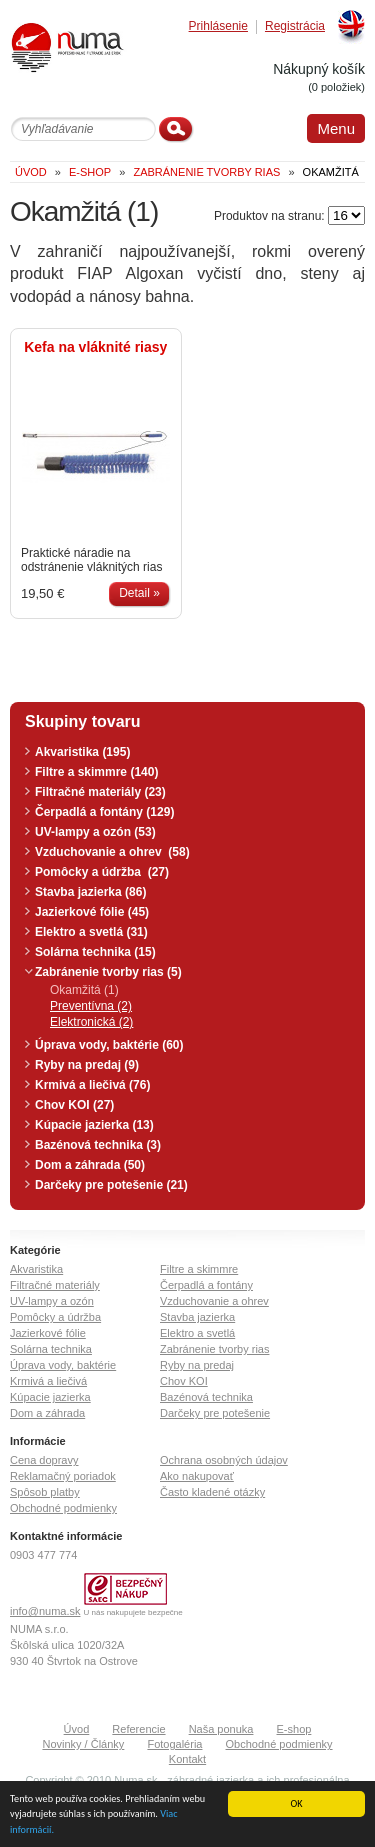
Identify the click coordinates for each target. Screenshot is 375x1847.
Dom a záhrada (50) (90, 1165)
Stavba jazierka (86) (90, 892)
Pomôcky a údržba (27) (102, 872)
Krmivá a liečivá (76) (92, 1085)
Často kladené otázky (212, 1492)
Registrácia (295, 26)
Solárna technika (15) (95, 952)
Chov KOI (184, 1381)
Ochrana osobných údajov (224, 1460)
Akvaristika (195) (82, 752)
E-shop (294, 1729)
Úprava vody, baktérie (63, 1365)
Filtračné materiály (55, 1285)
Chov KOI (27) (74, 1105)
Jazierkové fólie (48, 1333)
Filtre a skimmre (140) (96, 772)
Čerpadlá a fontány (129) (104, 812)
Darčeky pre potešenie (215, 1413)
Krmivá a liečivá (48, 1381)
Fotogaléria (174, 1744)
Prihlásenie (218, 26)
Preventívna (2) (91, 1006)
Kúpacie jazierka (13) (94, 1125)
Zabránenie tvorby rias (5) (108, 972)
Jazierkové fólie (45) (92, 912)
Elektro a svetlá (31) (91, 932)
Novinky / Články (83, 1744)
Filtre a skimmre (199, 1269)
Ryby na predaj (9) (87, 1065)
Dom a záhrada (47, 1413)
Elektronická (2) (91, 1022)
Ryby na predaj (197, 1365)
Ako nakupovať (197, 1476)
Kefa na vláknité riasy (95, 347)
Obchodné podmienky (63, 1508)
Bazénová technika (206, 1397)
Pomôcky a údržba (55, 1317)
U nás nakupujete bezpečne (133, 1612)
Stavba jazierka (197, 1317)
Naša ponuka (221, 1729)
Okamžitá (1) (84, 990)
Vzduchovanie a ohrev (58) (112, 852)
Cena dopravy (44, 1460)
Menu (336, 128)
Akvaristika (36, 1269)
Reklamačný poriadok (63, 1476)
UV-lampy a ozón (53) (95, 832)
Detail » (139, 593)
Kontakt (187, 1759)
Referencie (138, 1729)
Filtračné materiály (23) (100, 792)
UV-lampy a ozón (52, 1301)
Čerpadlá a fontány (206, 1285)
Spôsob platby (45, 1492)
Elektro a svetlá (197, 1333)
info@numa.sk (45, 1611)
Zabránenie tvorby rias (214, 1349)
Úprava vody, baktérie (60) (109, 1045)
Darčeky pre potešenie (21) (111, 1185)
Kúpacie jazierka (50, 1397)
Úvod (77, 1729)
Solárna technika (51, 1349)
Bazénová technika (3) (98, 1145)
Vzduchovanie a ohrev (214, 1301)
